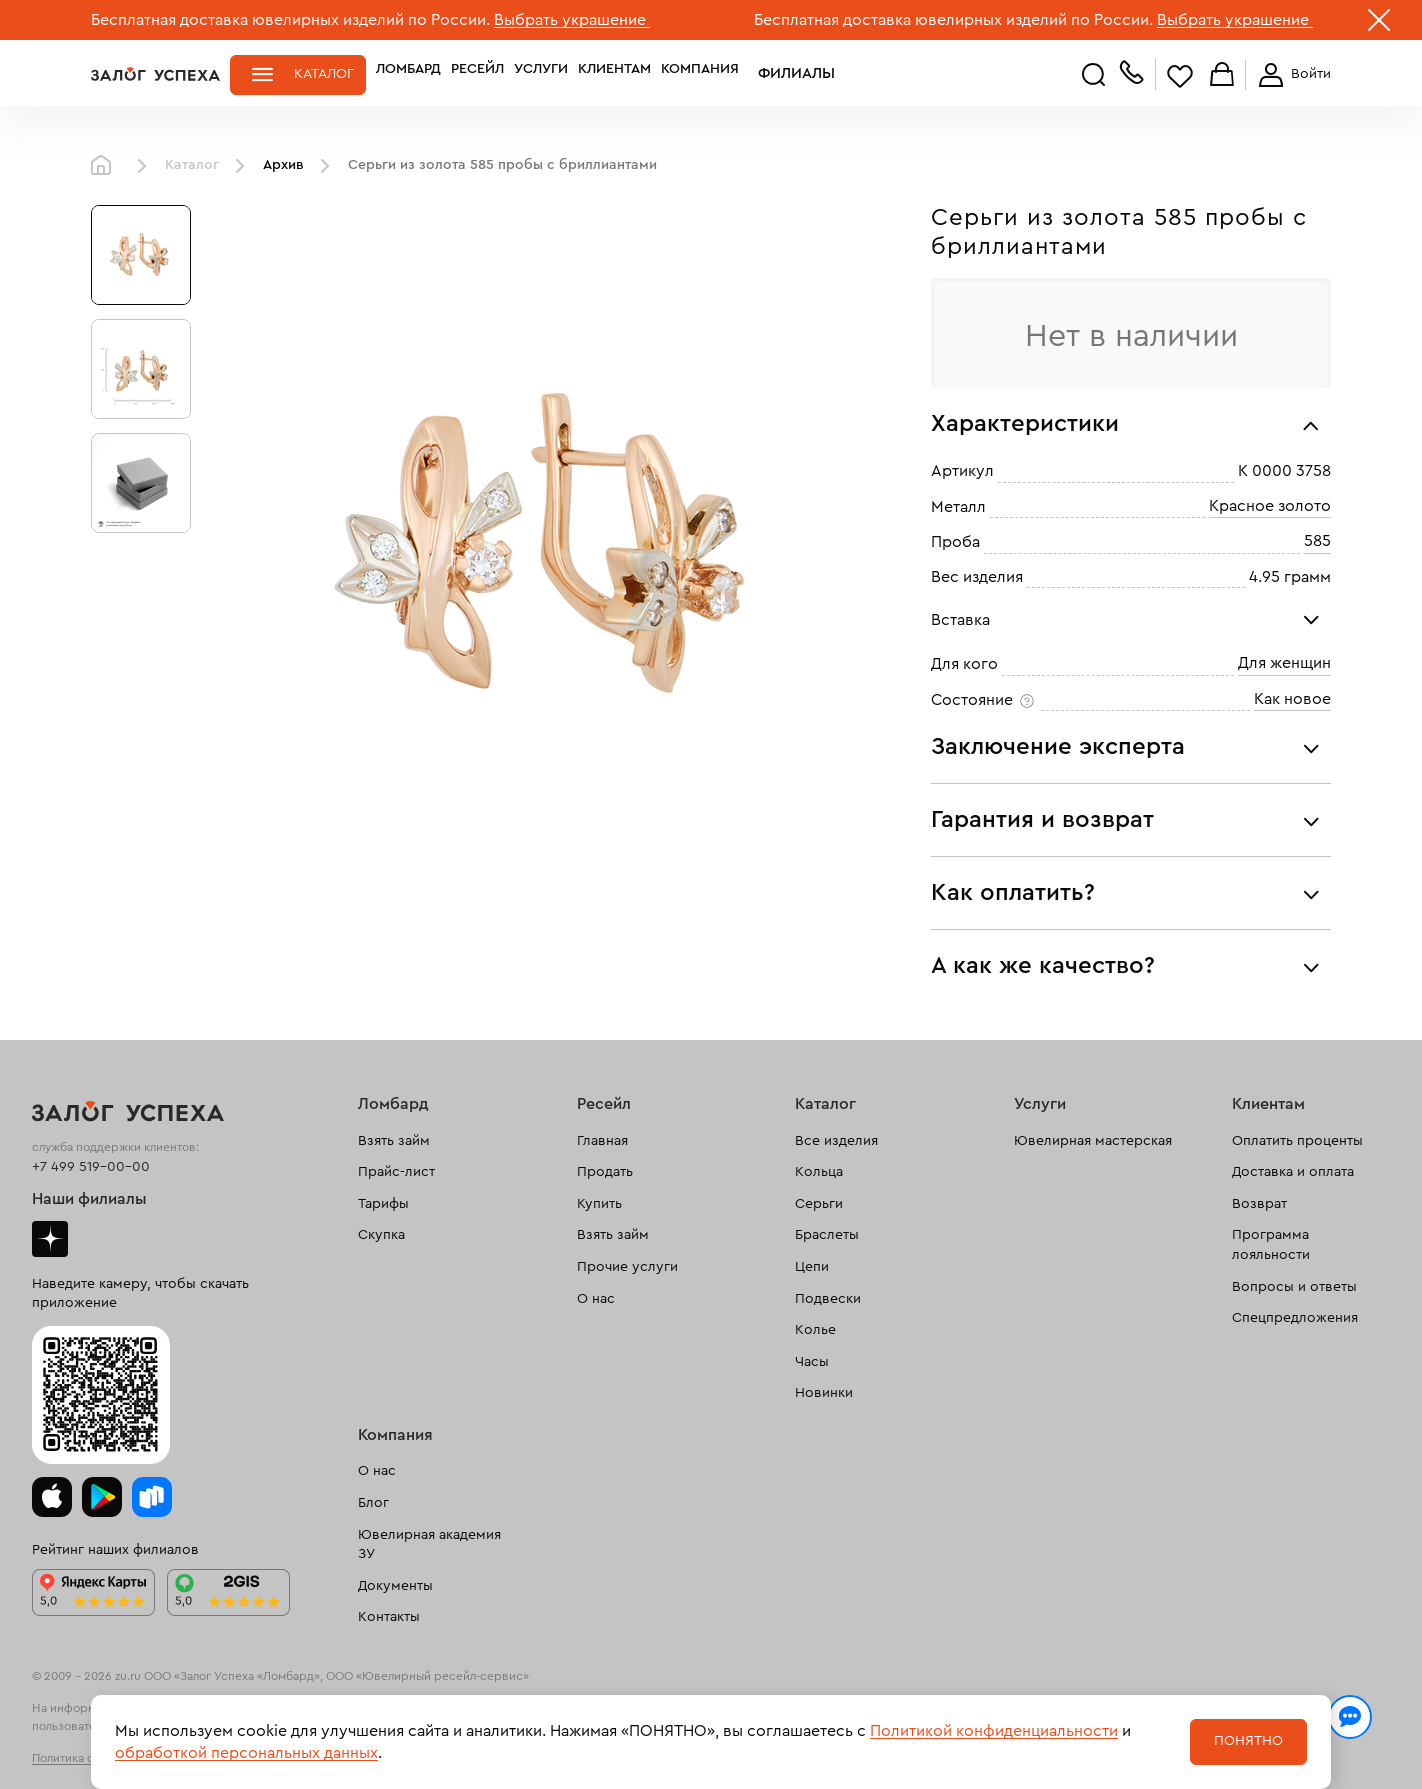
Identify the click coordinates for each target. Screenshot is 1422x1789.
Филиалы (784, 74)
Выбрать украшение (572, 20)
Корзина (1222, 75)
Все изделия (836, 1141)
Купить (599, 1204)
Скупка (381, 1235)
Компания (700, 74)
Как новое (1292, 699)
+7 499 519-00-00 (91, 1167)
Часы (812, 1362)
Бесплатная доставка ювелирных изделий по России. (290, 20)
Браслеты (827, 1235)
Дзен (50, 1239)
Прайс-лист (396, 1172)
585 (1317, 541)
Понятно (1248, 1741)
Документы (395, 1586)
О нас (596, 1299)
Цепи (812, 1267)
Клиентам (614, 74)
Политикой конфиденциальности (994, 1731)
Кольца (819, 1172)
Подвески (828, 1299)
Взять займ (394, 1141)
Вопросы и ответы (1294, 1287)
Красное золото (1270, 506)
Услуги (541, 74)
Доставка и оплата (1293, 1172)
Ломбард (408, 74)
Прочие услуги (627, 1267)
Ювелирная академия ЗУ (429, 1545)
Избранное (1180, 75)
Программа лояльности (1271, 1245)
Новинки (824, 1393)
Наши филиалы (89, 1199)
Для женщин (1284, 663)
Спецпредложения (1295, 1318)
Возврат (1259, 1204)
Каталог (324, 74)
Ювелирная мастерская (1093, 1141)
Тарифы (383, 1204)
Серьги (819, 1204)
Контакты (389, 1617)
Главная (106, 166)
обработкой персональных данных (246, 1753)
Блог (373, 1503)
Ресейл (477, 74)
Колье (815, 1330)
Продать (605, 1172)
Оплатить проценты (1297, 1141)
